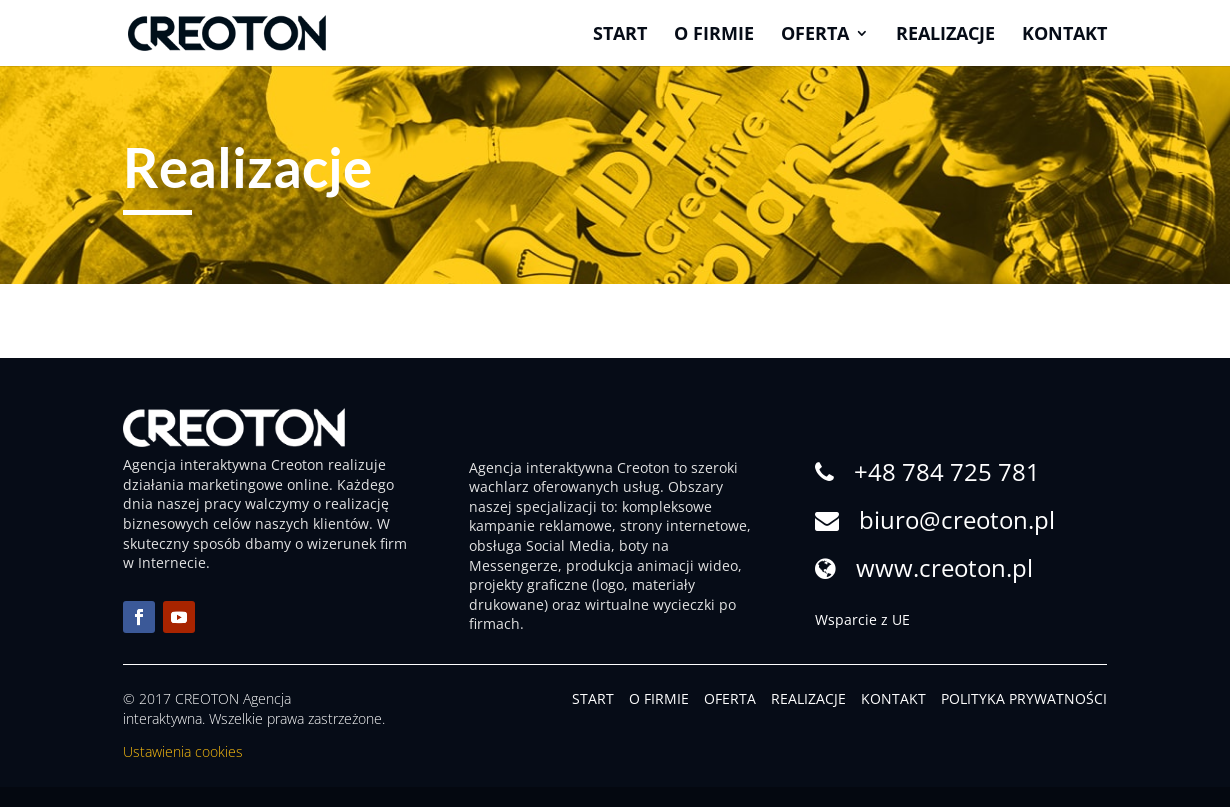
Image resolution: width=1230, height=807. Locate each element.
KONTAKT (893, 698)
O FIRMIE (659, 698)
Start (620, 35)
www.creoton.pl (944, 567)
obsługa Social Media (540, 545)
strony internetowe (683, 525)
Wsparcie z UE (862, 619)
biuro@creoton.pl (957, 519)
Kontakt (1064, 35)
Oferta (815, 35)
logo (610, 584)
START (593, 698)
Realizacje (945, 35)
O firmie (714, 35)
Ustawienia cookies (183, 751)
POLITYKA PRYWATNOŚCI (1024, 698)
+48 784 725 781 (947, 471)
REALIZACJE (808, 698)
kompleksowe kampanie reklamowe (590, 516)
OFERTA (730, 698)
